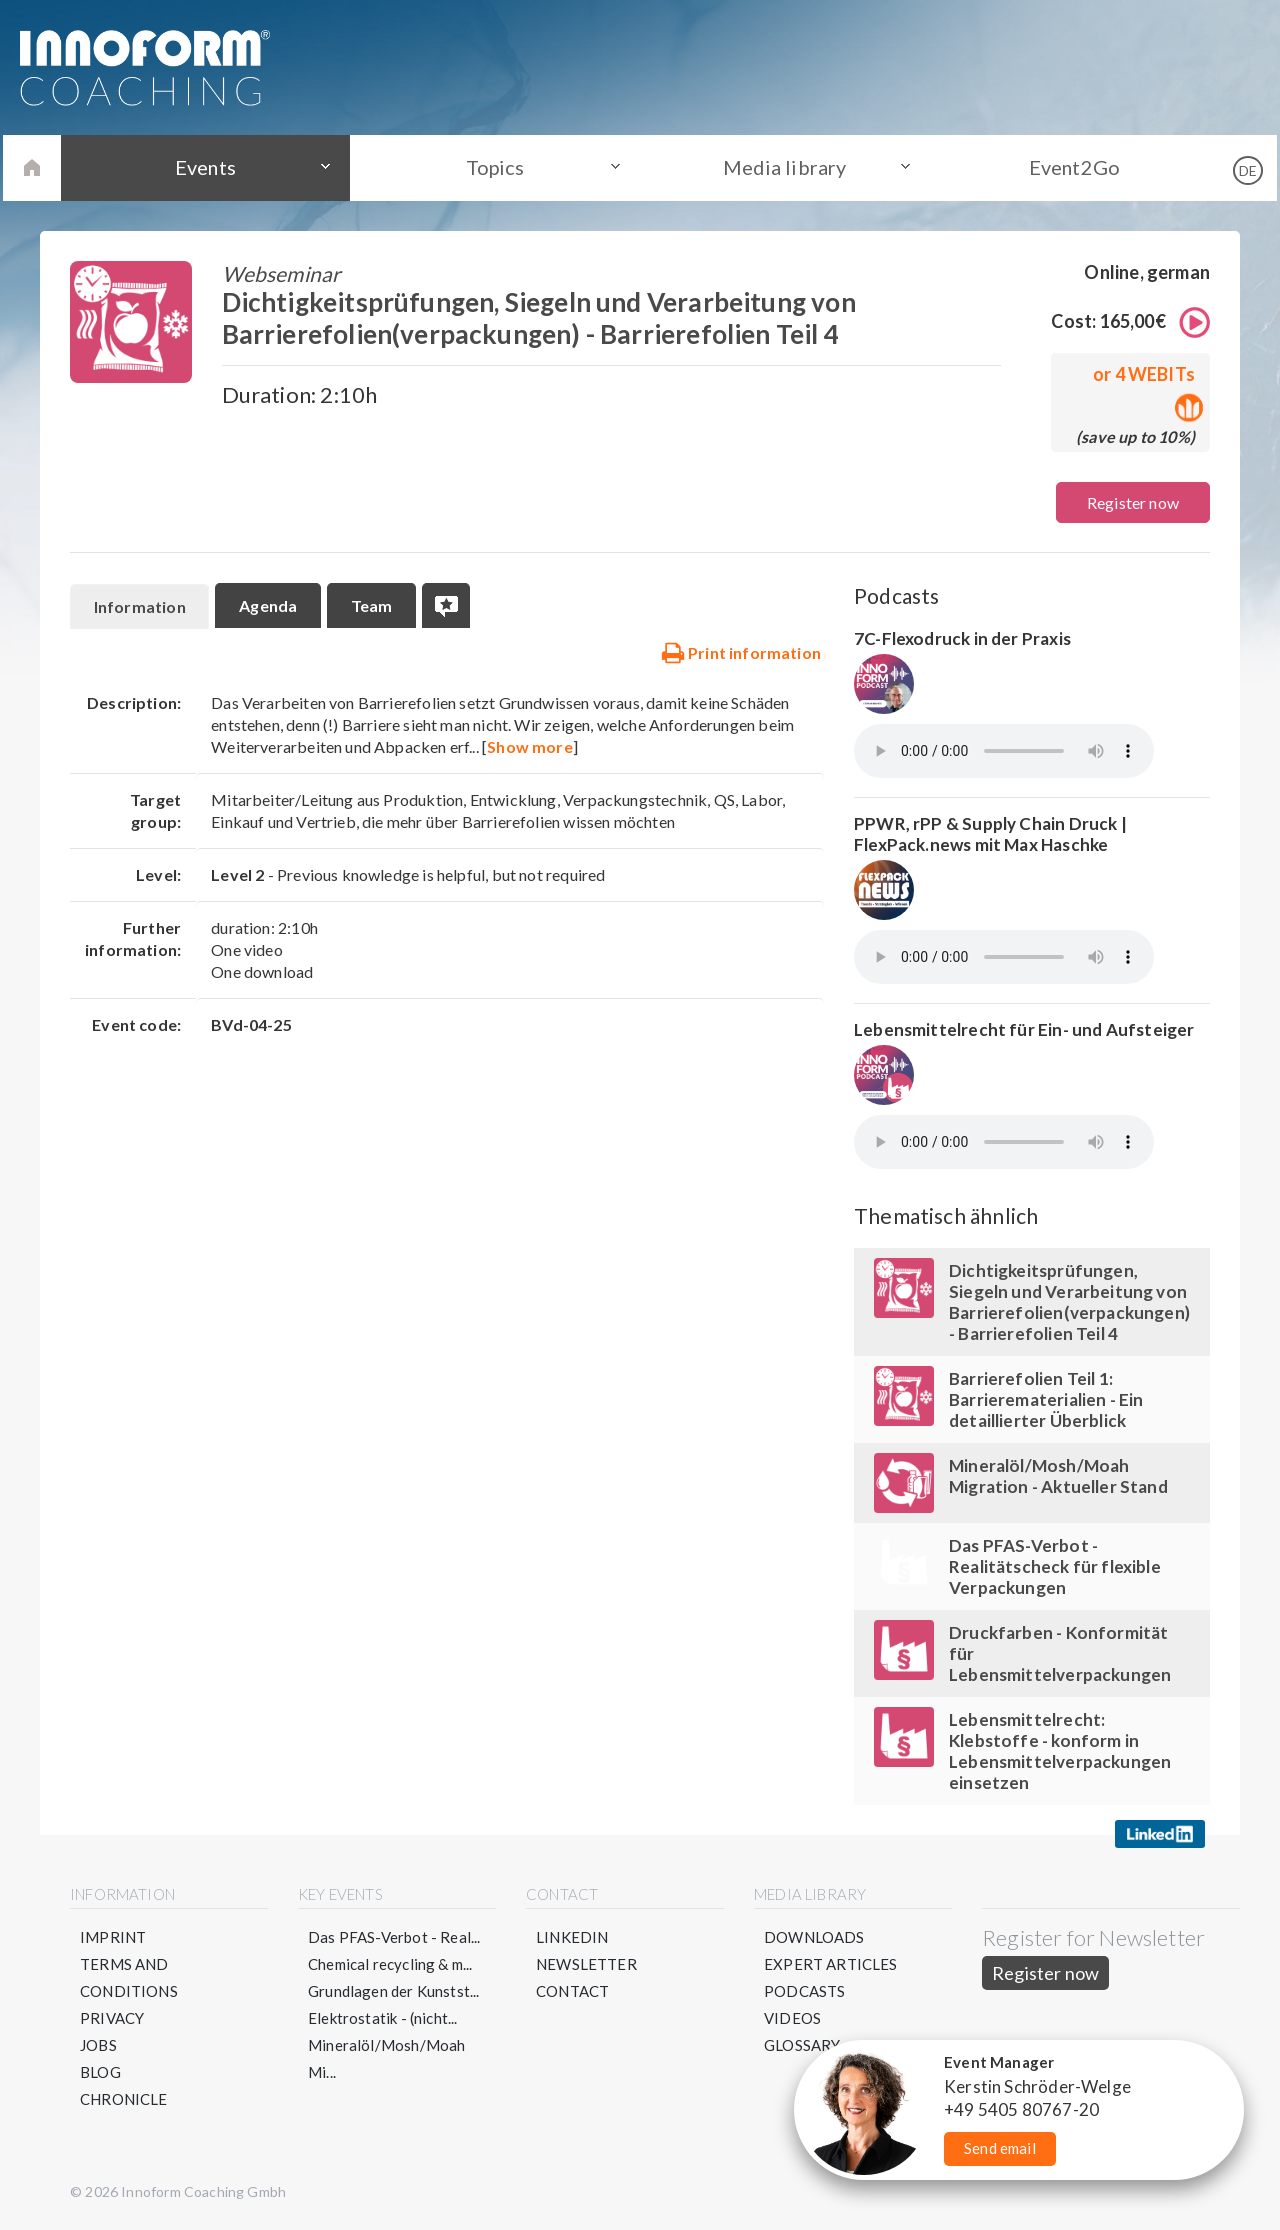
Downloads (814, 1937)
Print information (741, 652)
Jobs (98, 2045)
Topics (497, 167)
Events (211, 167)
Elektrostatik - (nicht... (383, 2018)
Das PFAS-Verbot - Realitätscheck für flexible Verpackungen (1055, 1566)
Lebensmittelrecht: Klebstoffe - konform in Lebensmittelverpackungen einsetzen (1060, 1751)
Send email (1000, 2148)
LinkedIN (572, 1937)
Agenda (269, 605)
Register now (1133, 502)
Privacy (112, 2018)
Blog (100, 2072)
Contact (572, 1991)
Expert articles (831, 1964)
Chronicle (124, 2099)
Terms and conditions (129, 1977)
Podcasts (804, 1991)
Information (140, 606)
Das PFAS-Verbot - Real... (394, 1937)
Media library (783, 167)
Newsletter (586, 1964)
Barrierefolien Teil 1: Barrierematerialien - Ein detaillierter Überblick (1046, 1399)
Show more (530, 746)
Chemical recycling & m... (390, 1964)
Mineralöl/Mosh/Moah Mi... (386, 2058)
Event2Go (1068, 167)
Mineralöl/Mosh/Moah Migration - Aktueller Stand (1058, 1476)
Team (373, 605)
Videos (792, 2018)
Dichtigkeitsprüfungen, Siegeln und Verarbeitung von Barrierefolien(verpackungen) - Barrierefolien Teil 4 (1069, 1302)
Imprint (113, 1937)
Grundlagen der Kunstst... (394, 1991)
